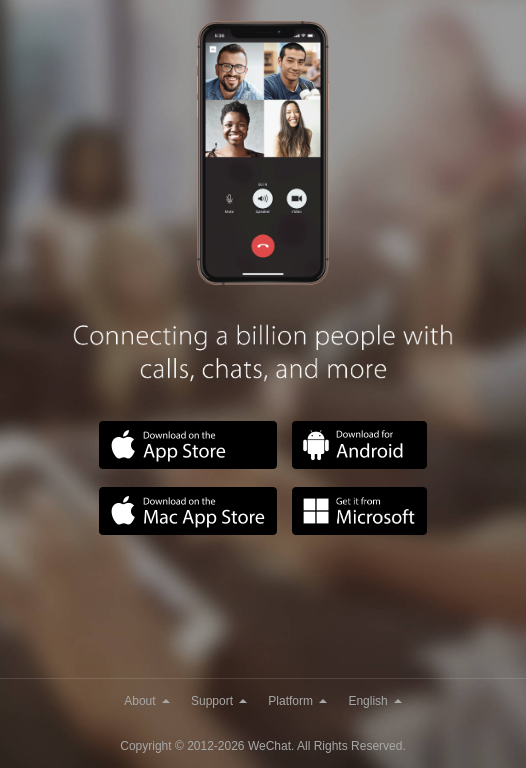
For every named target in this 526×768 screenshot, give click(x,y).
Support (219, 701)
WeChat (269, 746)
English (374, 701)
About (146, 701)
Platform (297, 701)
